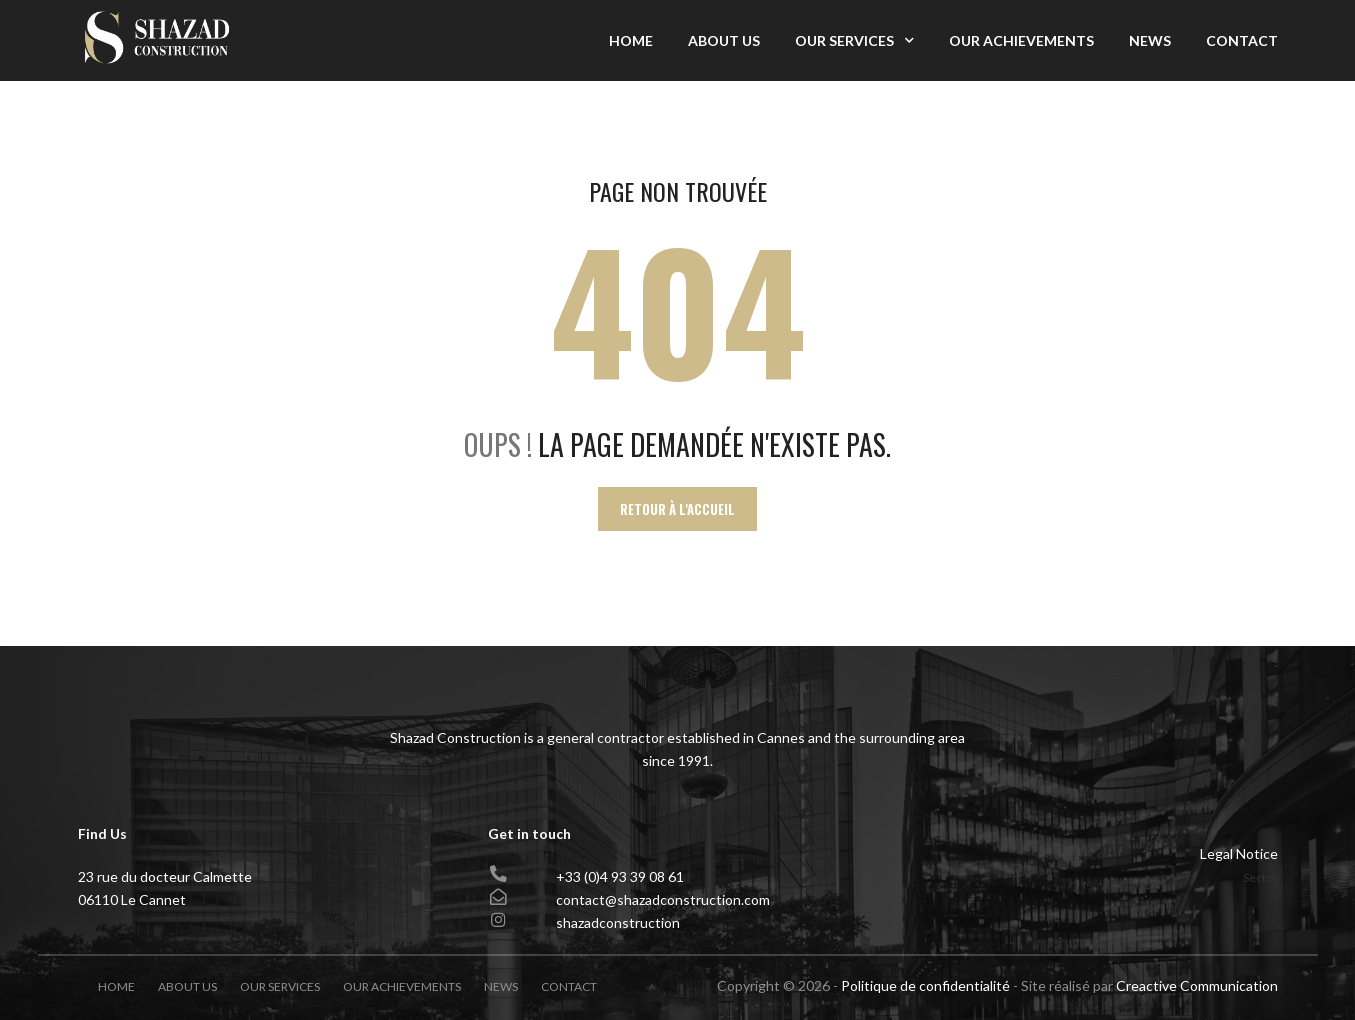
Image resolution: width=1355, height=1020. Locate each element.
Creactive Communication (1197, 985)
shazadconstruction (618, 922)
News (1150, 40)
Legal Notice (1239, 853)
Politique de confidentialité (925, 985)
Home (631, 40)
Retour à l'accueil (677, 509)
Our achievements (1021, 40)
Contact (1242, 40)
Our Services (844, 40)
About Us (724, 40)
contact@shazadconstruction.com (663, 899)
